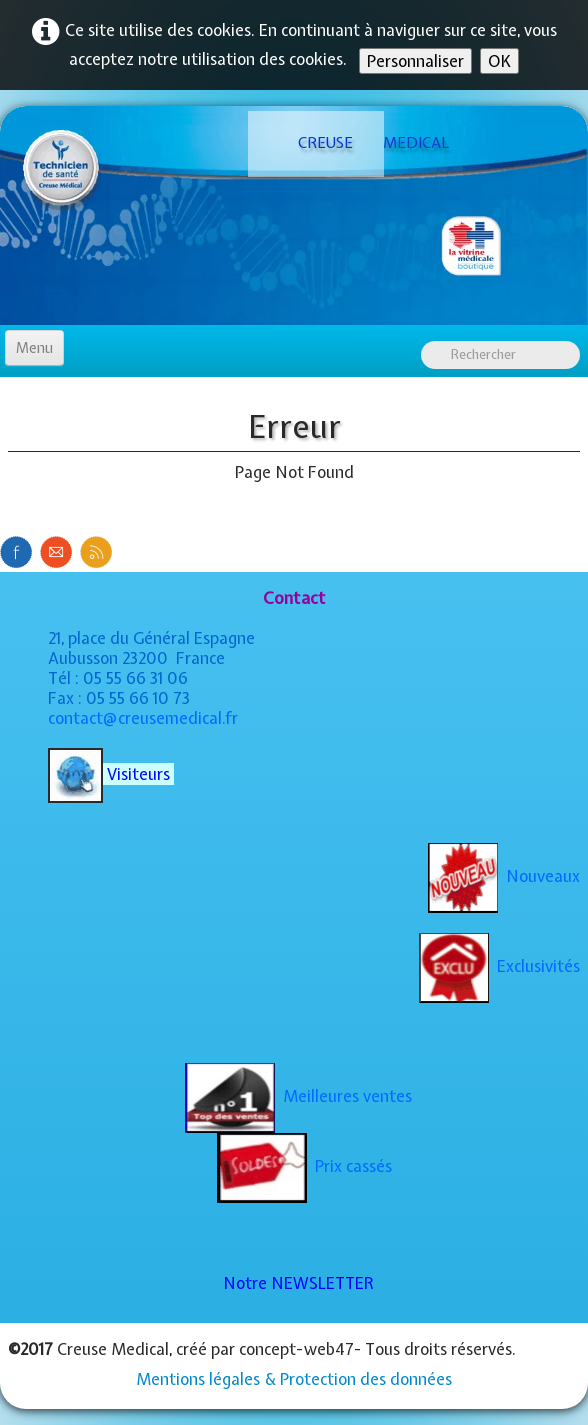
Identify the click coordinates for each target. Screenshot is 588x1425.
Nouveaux (504, 876)
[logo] (316, 144)
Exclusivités (499, 966)
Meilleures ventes (298, 1096)
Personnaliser (415, 61)
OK (499, 61)
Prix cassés (304, 1166)
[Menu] (34, 348)
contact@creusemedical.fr (143, 718)
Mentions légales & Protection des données (294, 1379)
